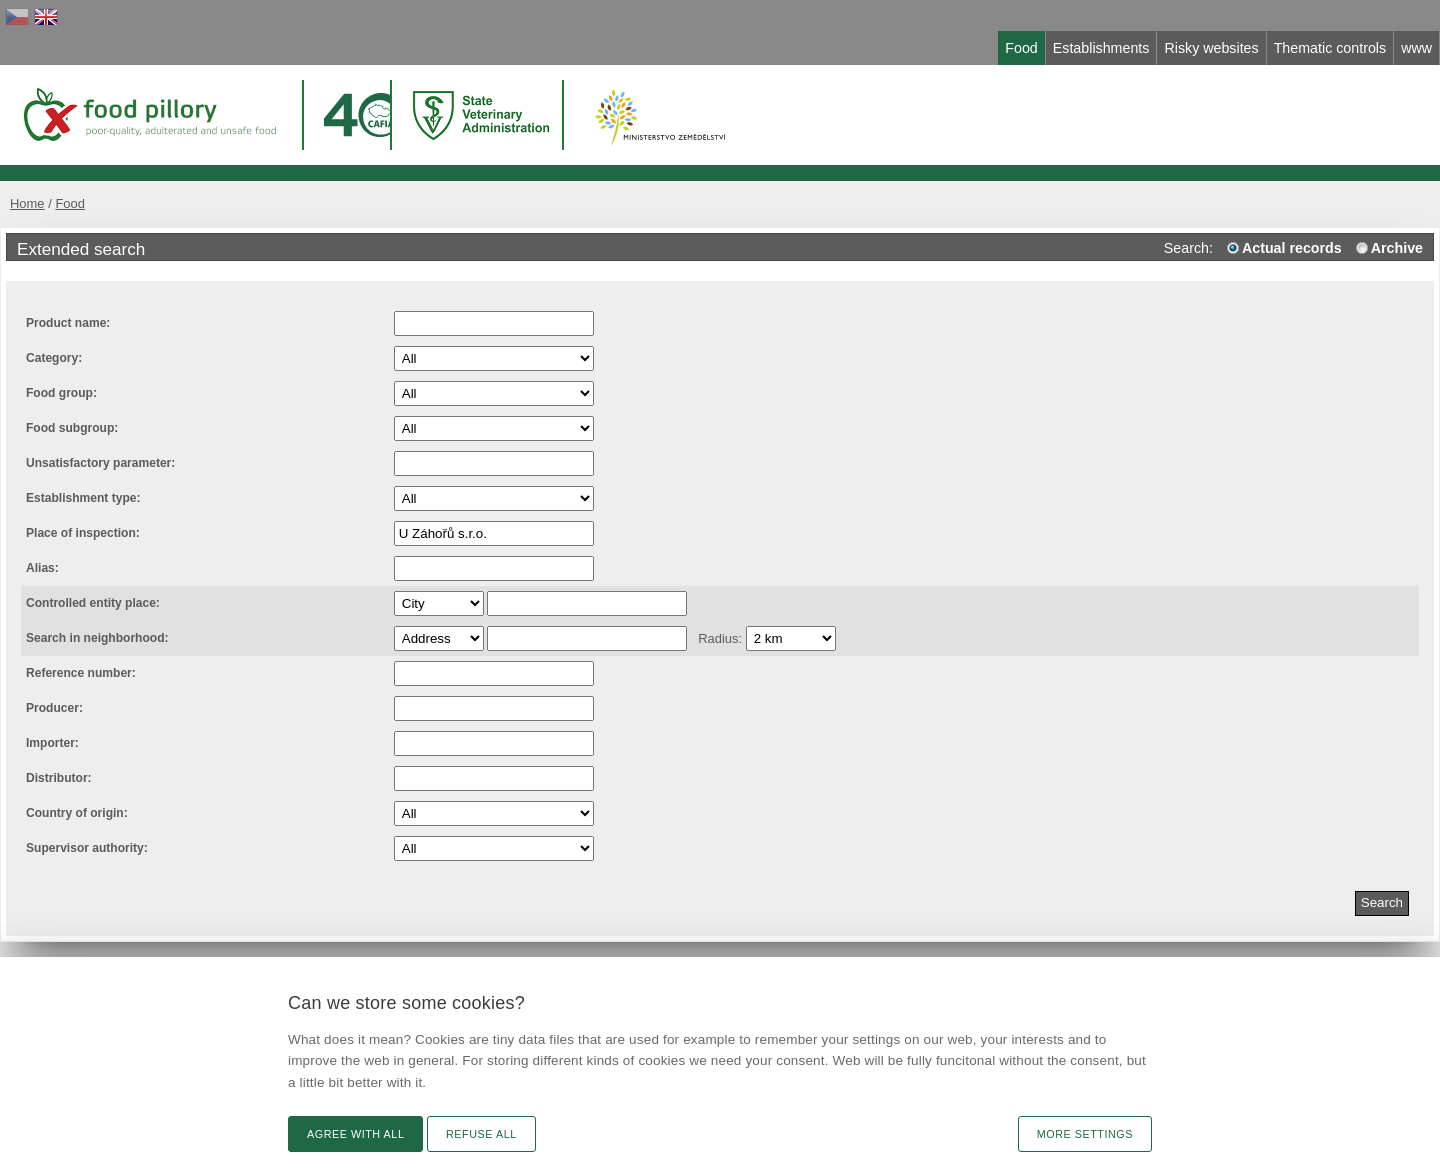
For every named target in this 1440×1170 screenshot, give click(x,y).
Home (27, 203)
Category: (54, 358)
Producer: (54, 708)
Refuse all (481, 1134)
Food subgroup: (72, 428)
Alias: (42, 568)
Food (70, 203)
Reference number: (81, 673)
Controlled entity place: (93, 603)
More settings (1085, 1134)
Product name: (68, 323)
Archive (1397, 248)
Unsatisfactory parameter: (100, 463)
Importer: (52, 743)
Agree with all (355, 1134)
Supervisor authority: (87, 848)
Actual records (1292, 248)
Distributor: (59, 778)
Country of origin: (77, 813)
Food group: (61, 393)
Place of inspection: (83, 533)
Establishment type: (83, 498)
